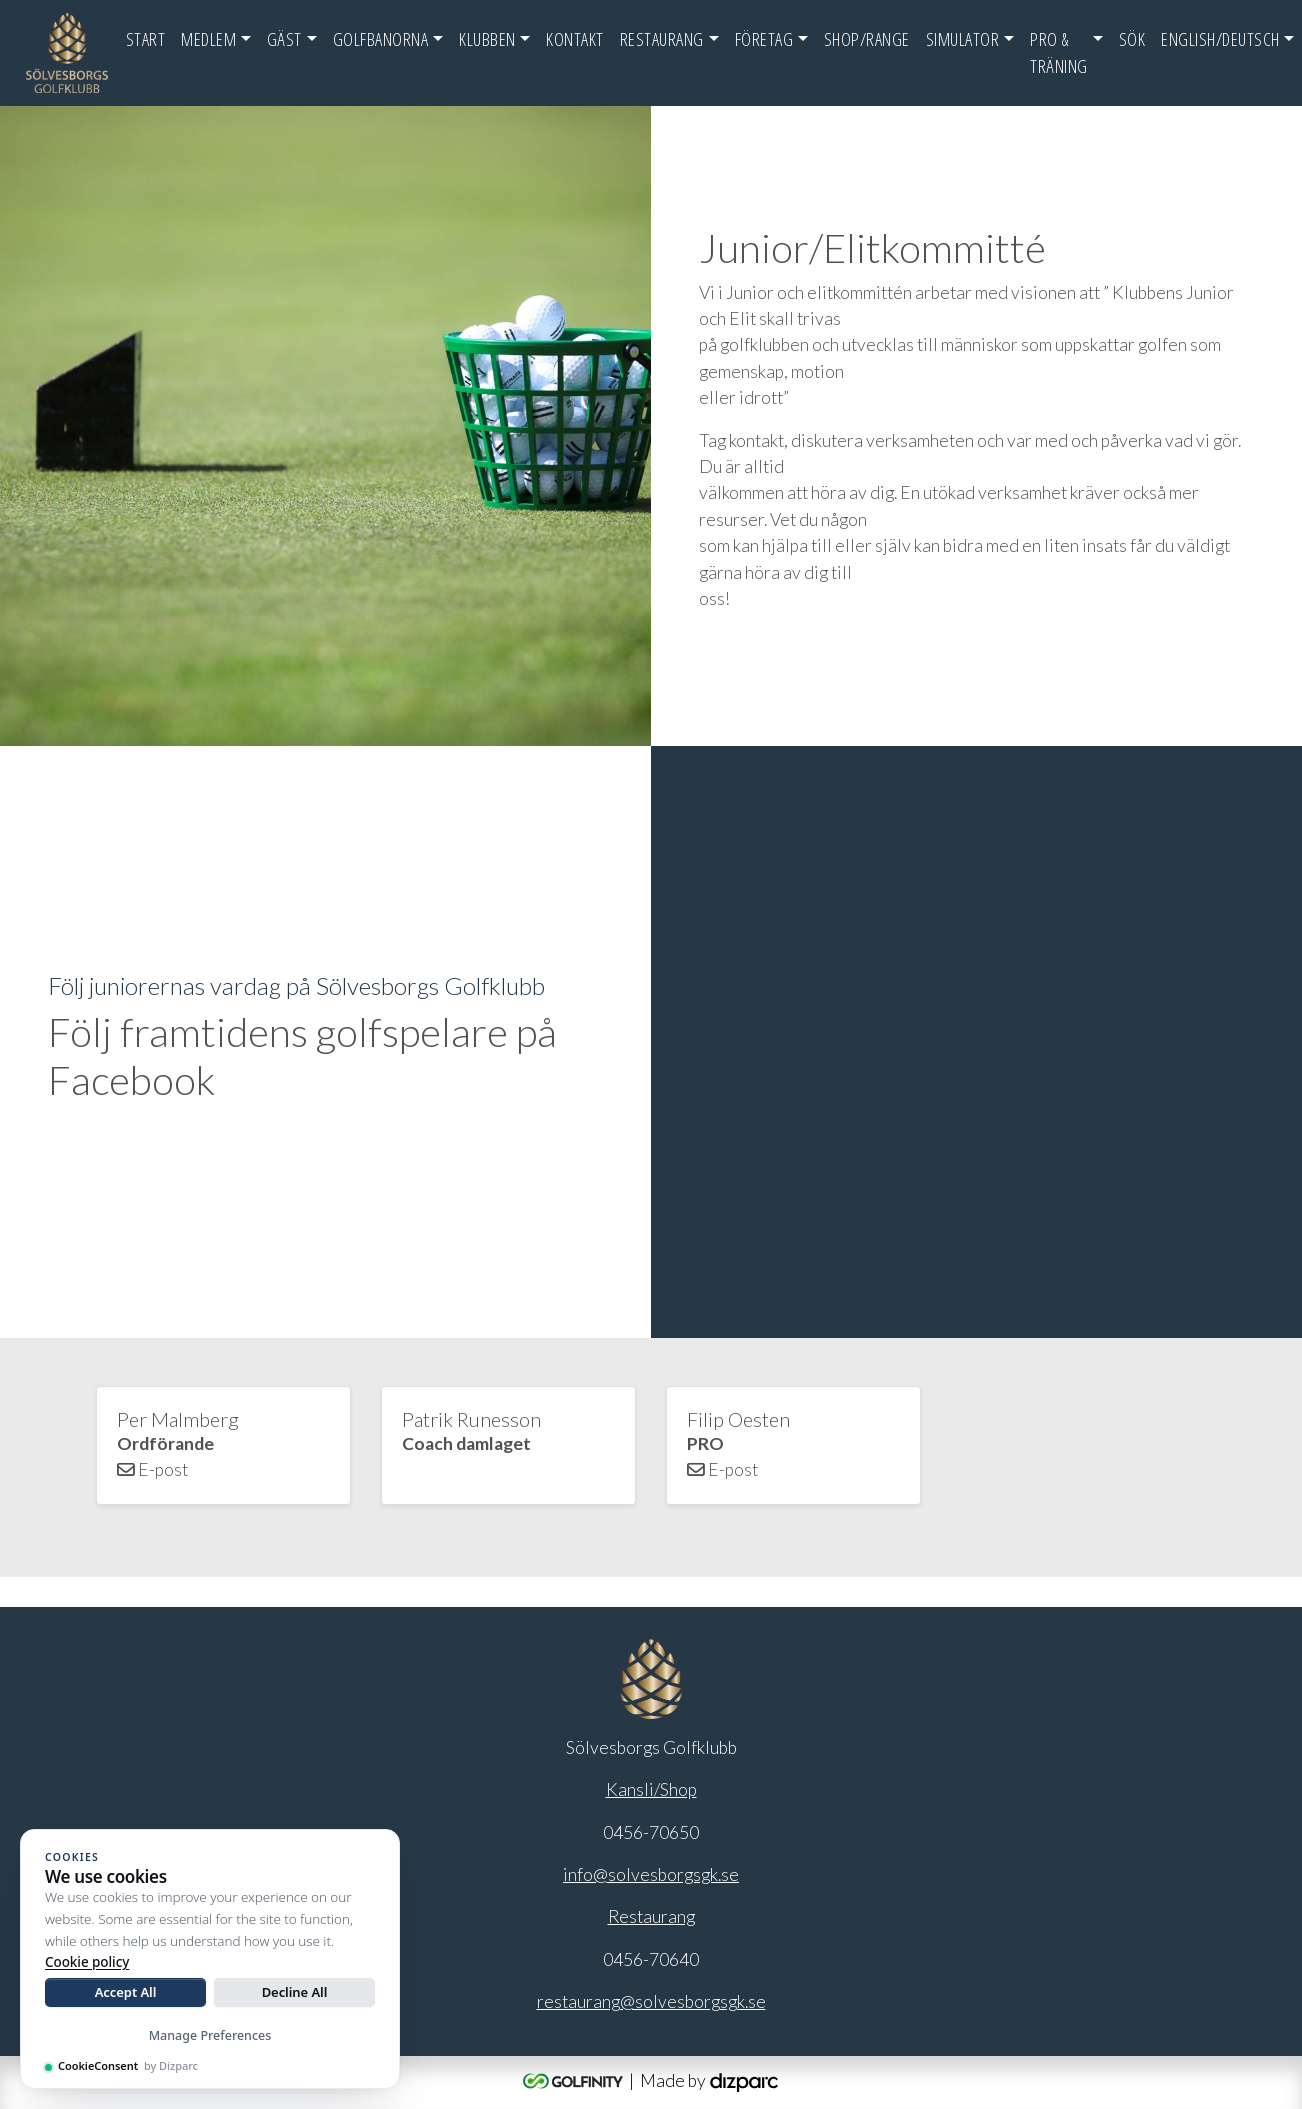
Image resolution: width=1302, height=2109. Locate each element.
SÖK (1132, 39)
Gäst (284, 39)
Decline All (295, 1992)
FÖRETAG (764, 39)
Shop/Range (867, 39)
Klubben (487, 39)
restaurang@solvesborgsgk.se (651, 2001)
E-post (152, 1469)
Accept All (126, 1992)
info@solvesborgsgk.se (651, 1874)
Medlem (208, 39)
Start (146, 39)
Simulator (963, 39)
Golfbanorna (381, 39)
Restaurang (662, 39)
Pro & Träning (1059, 52)
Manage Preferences (210, 2035)
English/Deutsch (1220, 39)
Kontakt (575, 39)
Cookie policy (87, 1962)
